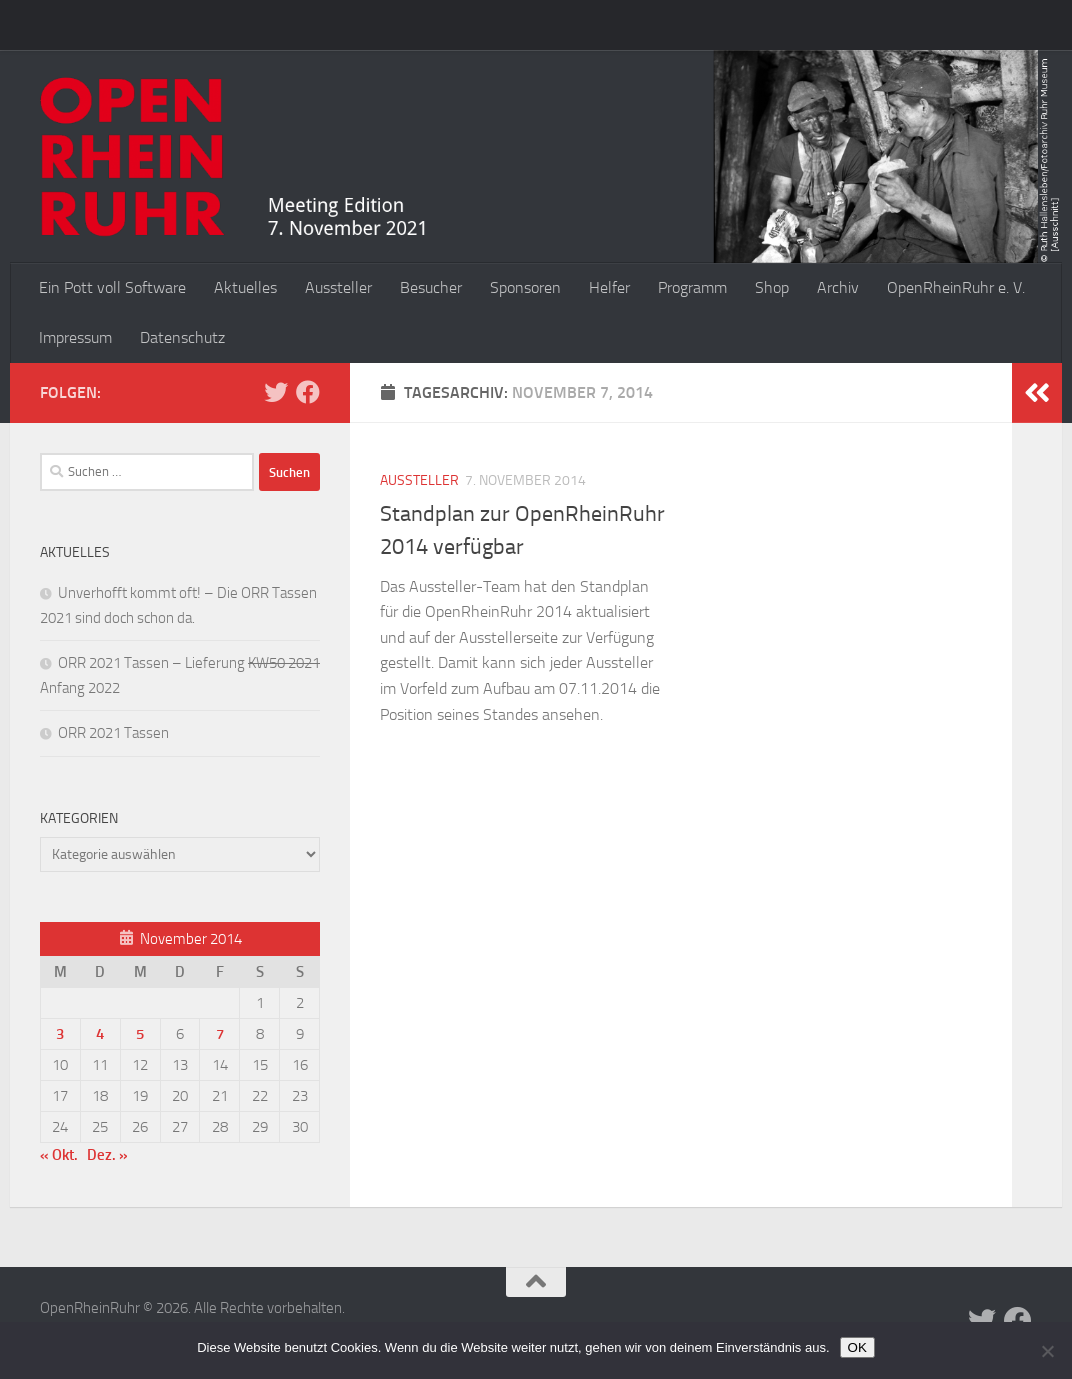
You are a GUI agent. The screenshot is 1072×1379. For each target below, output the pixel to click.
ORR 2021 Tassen (113, 733)
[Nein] (1047, 1351)
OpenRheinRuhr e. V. (956, 287)
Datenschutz (182, 337)
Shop (772, 287)
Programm (692, 287)
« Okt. (59, 1155)
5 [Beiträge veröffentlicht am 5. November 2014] (140, 1034)
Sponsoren (525, 287)
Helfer (609, 287)
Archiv (838, 287)
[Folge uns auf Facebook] (308, 392)
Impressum (75, 337)
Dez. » (107, 1155)
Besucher (431, 287)
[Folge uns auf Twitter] (276, 392)
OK (857, 1347)
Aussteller (338, 287)
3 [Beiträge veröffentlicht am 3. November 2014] (60, 1034)
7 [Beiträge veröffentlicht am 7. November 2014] (220, 1034)
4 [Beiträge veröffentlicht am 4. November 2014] (100, 1034)
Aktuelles (245, 287)
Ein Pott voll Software (112, 287)
